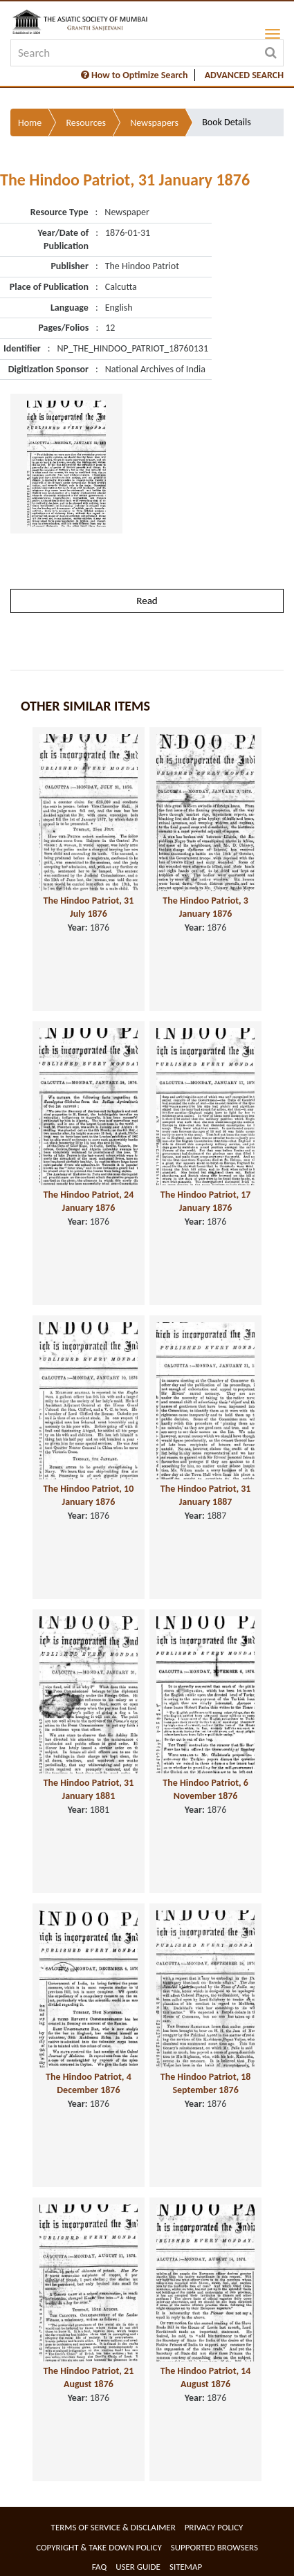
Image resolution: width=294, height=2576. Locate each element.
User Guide (138, 2566)
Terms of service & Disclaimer (113, 2527)
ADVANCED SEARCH (244, 75)
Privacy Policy (214, 2527)
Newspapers (154, 123)
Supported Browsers (214, 2547)
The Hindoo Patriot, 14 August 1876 (205, 2377)
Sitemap (185, 2566)
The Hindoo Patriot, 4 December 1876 (88, 2083)
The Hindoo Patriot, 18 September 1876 (205, 2083)
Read (146, 600)
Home (30, 123)
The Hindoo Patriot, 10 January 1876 (89, 1495)
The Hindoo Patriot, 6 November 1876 (205, 1789)
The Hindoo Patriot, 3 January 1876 (205, 907)
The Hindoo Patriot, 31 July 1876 (89, 907)
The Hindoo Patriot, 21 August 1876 (89, 2377)
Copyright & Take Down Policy (99, 2547)
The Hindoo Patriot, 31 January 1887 (205, 1495)
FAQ (99, 2566)
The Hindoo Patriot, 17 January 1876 (205, 1201)
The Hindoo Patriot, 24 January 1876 (89, 1201)
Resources (86, 123)
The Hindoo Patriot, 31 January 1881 (89, 1789)
